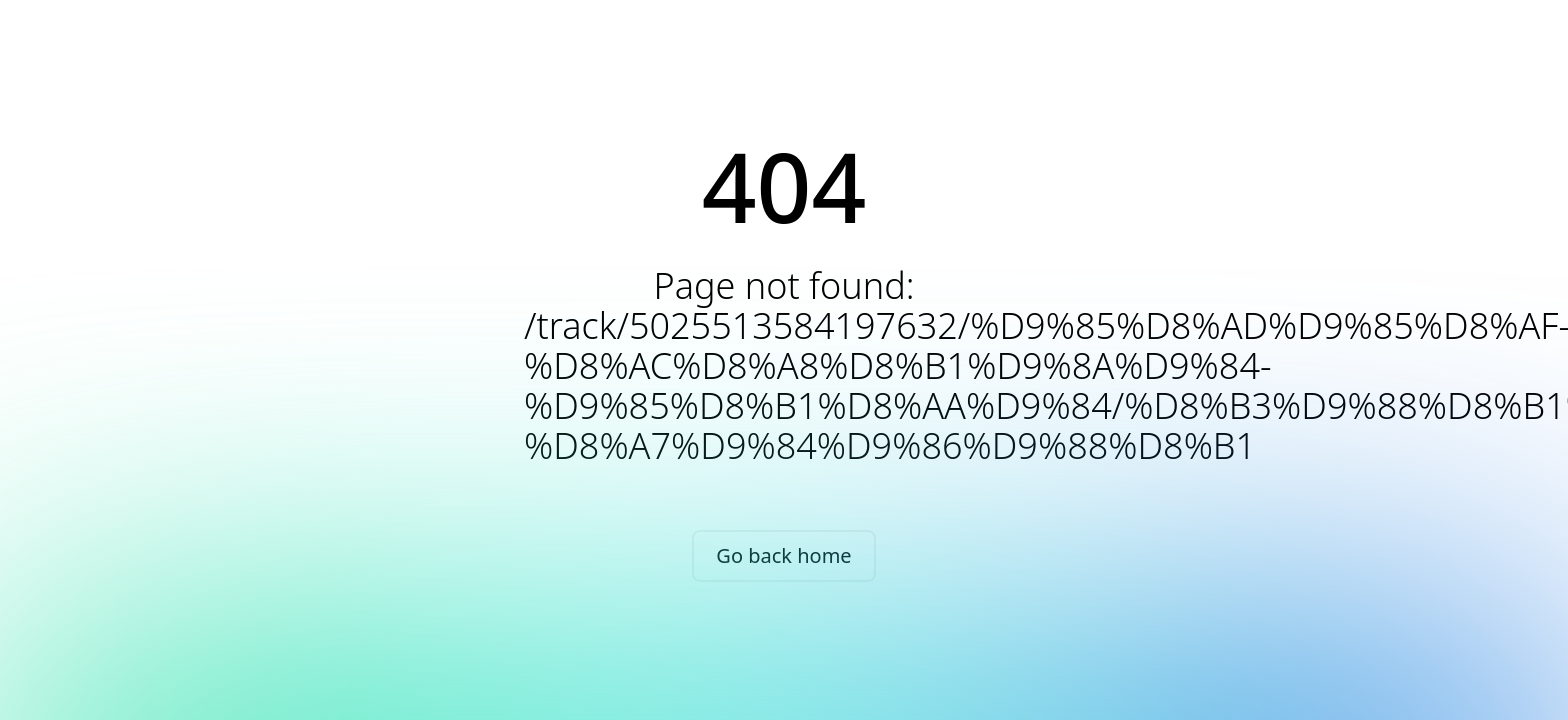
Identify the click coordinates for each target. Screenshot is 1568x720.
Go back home (783, 555)
